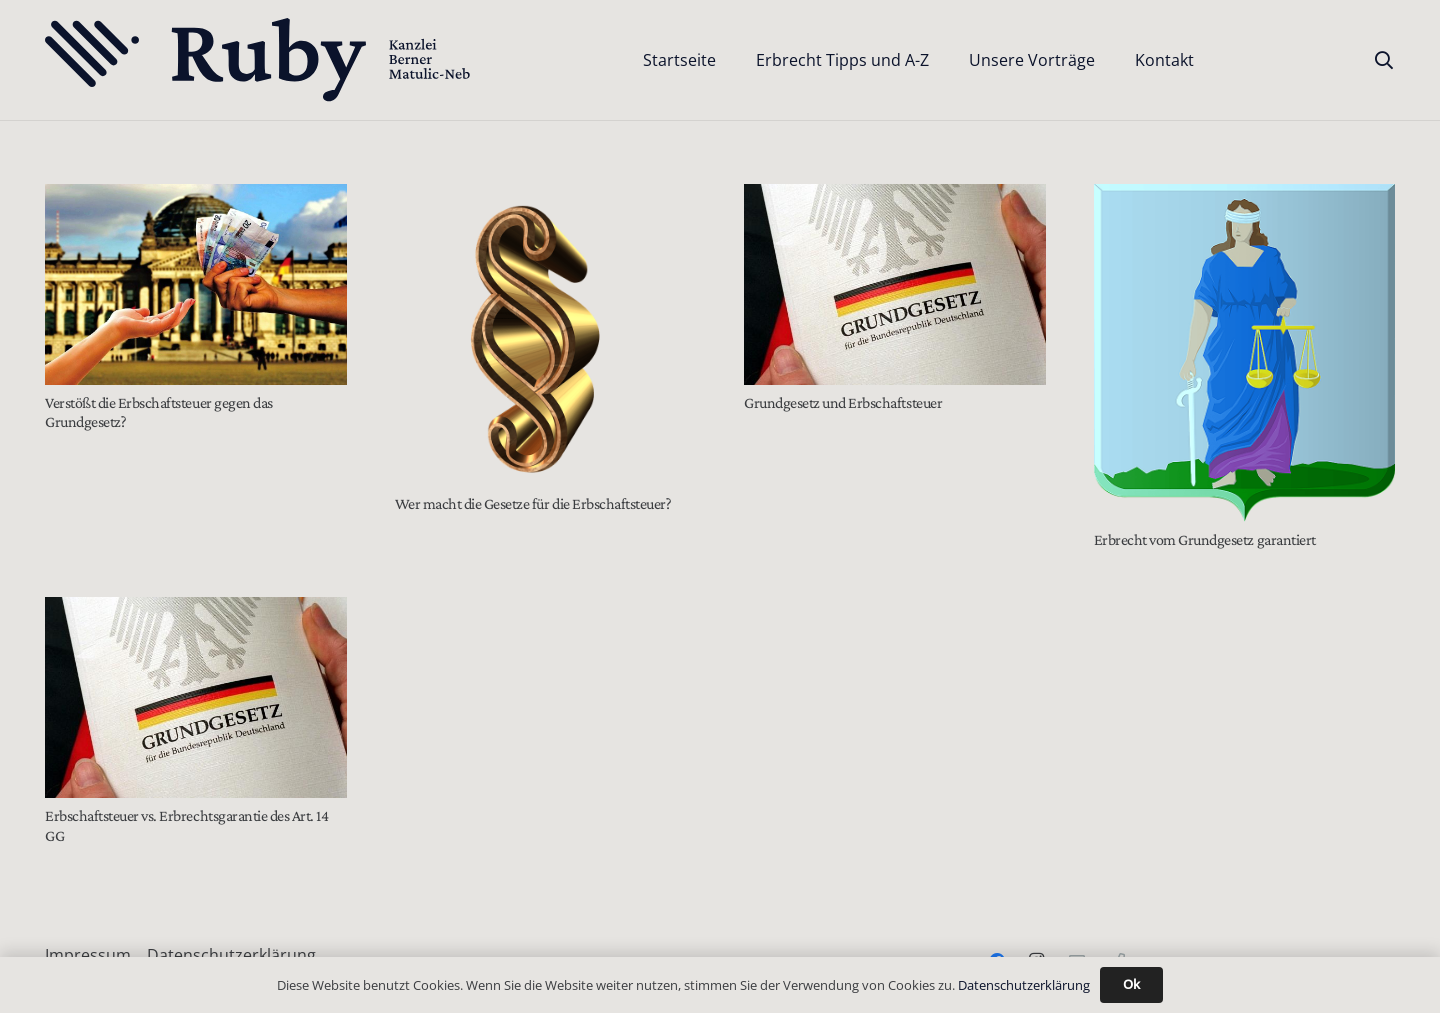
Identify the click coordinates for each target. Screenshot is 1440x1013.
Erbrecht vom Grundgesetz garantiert (1205, 539)
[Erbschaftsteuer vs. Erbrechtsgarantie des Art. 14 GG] (196, 697)
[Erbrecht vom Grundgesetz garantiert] (1245, 353)
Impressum (88, 955)
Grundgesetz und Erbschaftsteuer (843, 402)
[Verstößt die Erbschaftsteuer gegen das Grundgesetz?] (196, 284)
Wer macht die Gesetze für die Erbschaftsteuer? (533, 503)
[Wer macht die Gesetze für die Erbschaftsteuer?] (546, 335)
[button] (1384, 60)
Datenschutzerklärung (231, 955)
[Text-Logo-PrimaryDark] (258, 60)
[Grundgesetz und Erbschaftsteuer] (895, 284)
